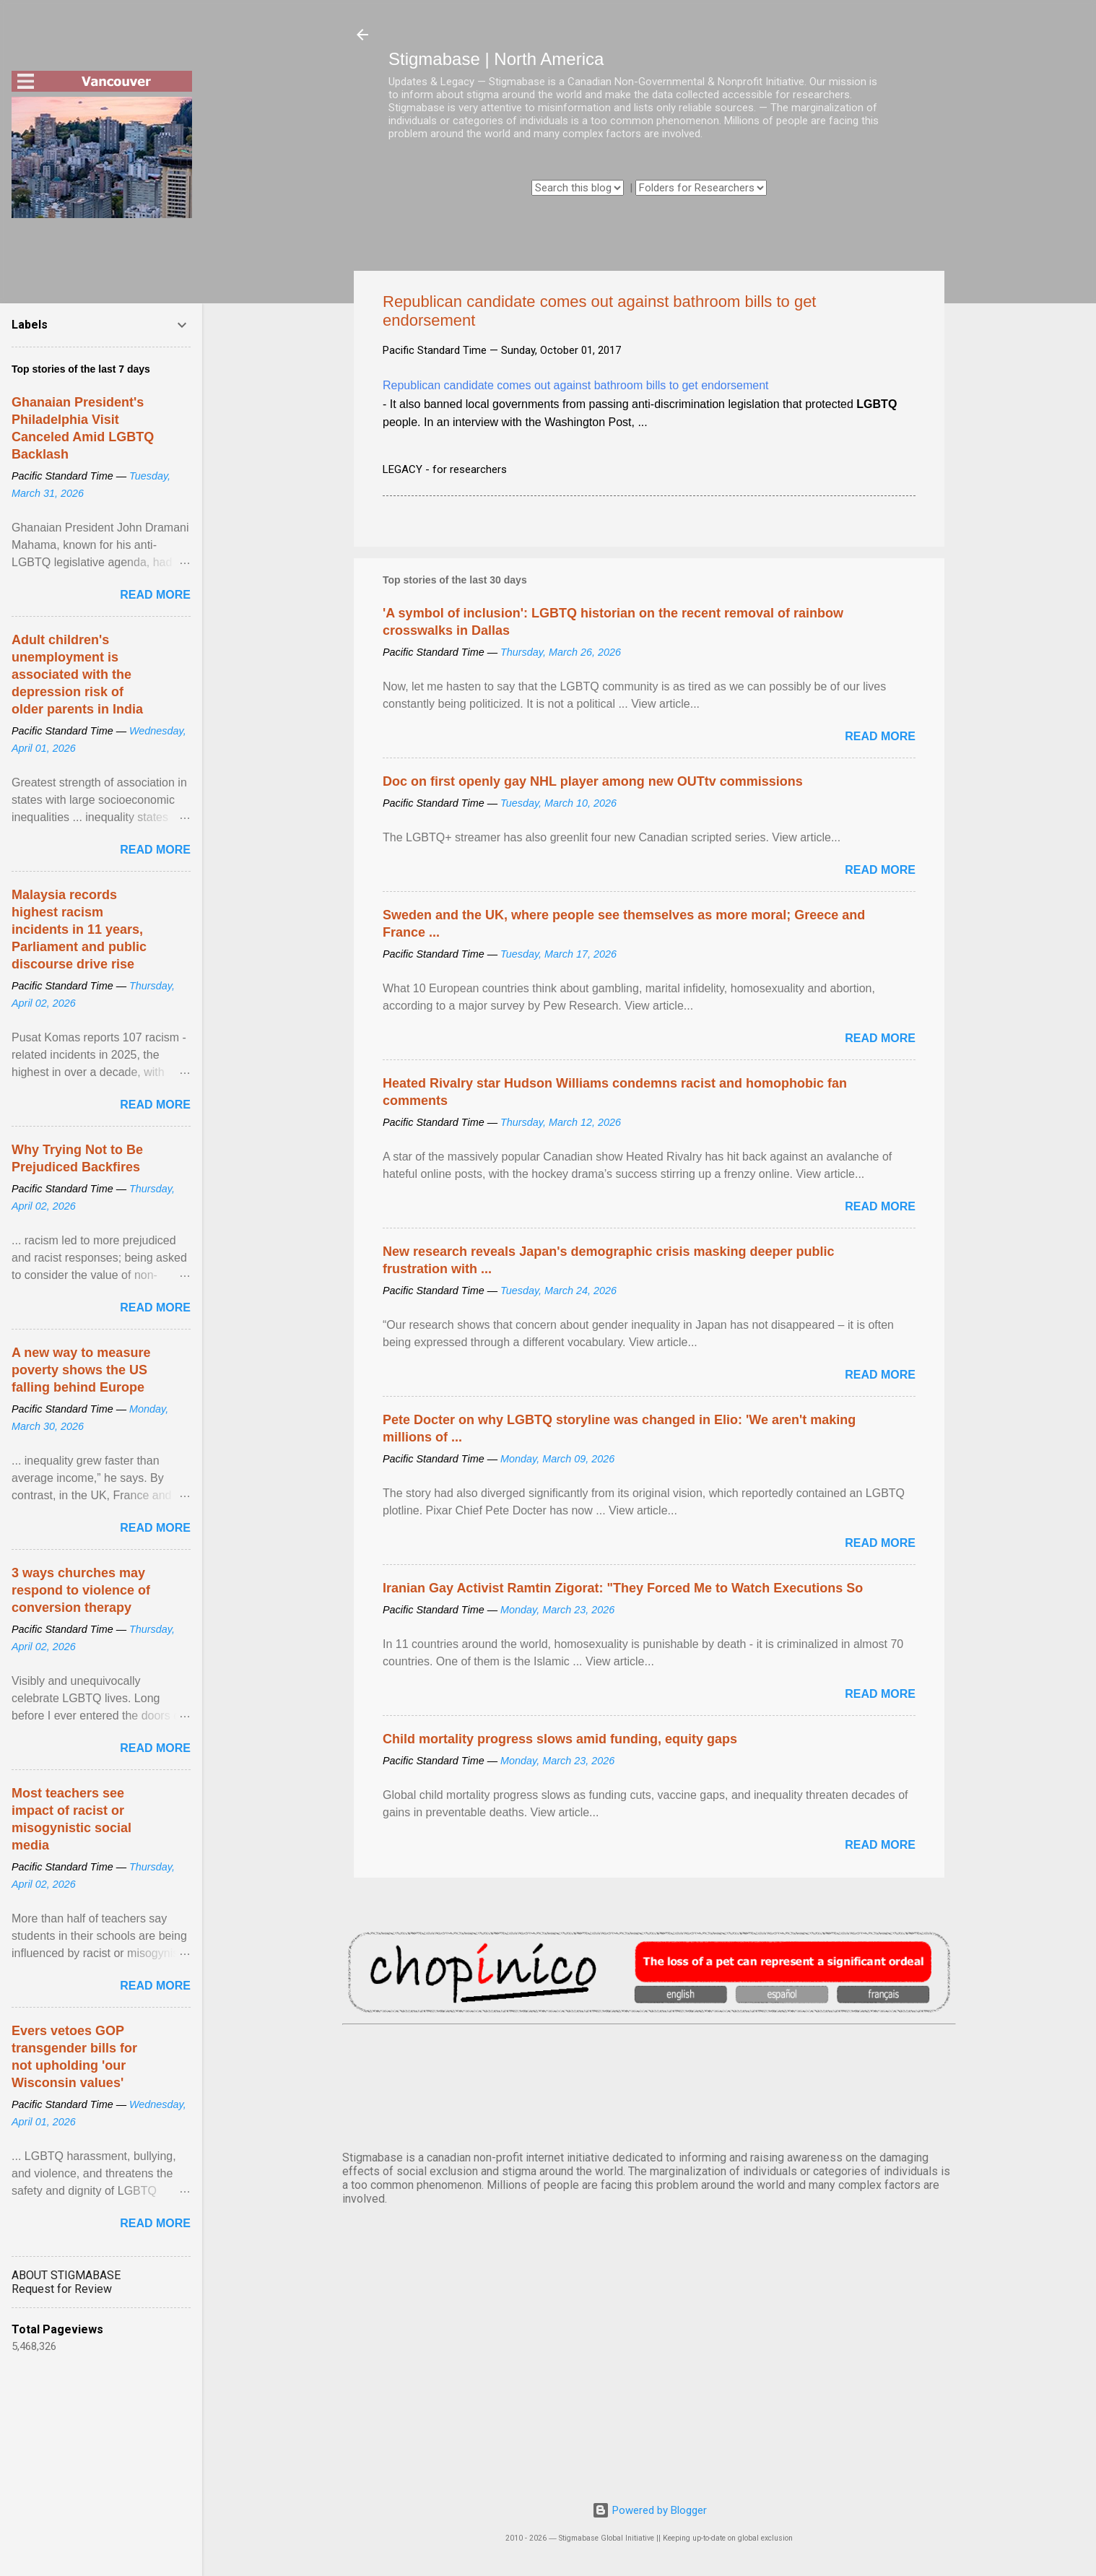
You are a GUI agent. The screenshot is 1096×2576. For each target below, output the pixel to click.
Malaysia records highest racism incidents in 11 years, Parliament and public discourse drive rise (79, 929)
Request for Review (62, 2289)
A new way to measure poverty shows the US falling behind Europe (81, 1370)
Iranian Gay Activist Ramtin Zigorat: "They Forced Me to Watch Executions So (623, 1588)
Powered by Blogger (649, 2510)
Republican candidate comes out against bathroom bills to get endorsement (576, 385)
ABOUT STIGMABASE (66, 2275)
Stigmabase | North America (496, 59)
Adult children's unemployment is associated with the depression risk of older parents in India (77, 674)
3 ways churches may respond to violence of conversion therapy (81, 1590)
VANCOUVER (649, 2085)
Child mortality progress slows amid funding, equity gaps (560, 1739)
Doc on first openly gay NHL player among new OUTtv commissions (593, 781)
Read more (880, 736)
